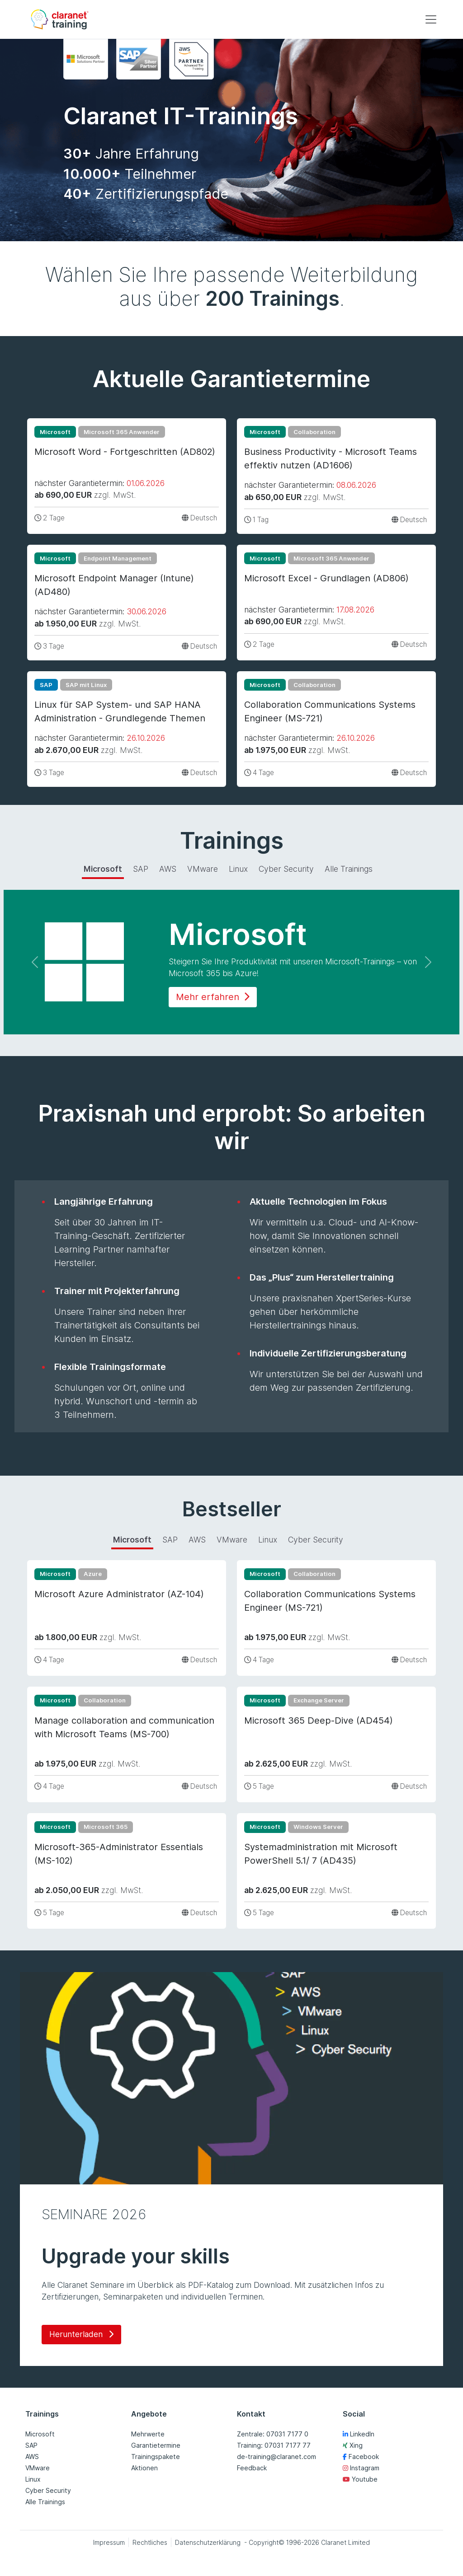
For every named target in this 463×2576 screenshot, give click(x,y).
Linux (33, 2479)
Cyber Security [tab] (286, 869)
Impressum (109, 2542)
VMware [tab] (202, 869)
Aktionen (144, 2468)
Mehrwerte (148, 2434)
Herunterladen (81, 2334)
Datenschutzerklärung (208, 2542)
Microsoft (40, 2434)
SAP (31, 2445)
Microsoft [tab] (103, 869)
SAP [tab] (140, 869)
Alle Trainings (45, 2502)
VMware (37, 2468)
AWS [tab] (167, 869)
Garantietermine (155, 2445)
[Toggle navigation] (431, 19)
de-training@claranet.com (276, 2456)
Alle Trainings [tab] (349, 869)
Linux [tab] (238, 869)
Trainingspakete (155, 2456)
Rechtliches (149, 2542)
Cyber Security (48, 2490)
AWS (32, 2456)
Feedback (252, 2468)
